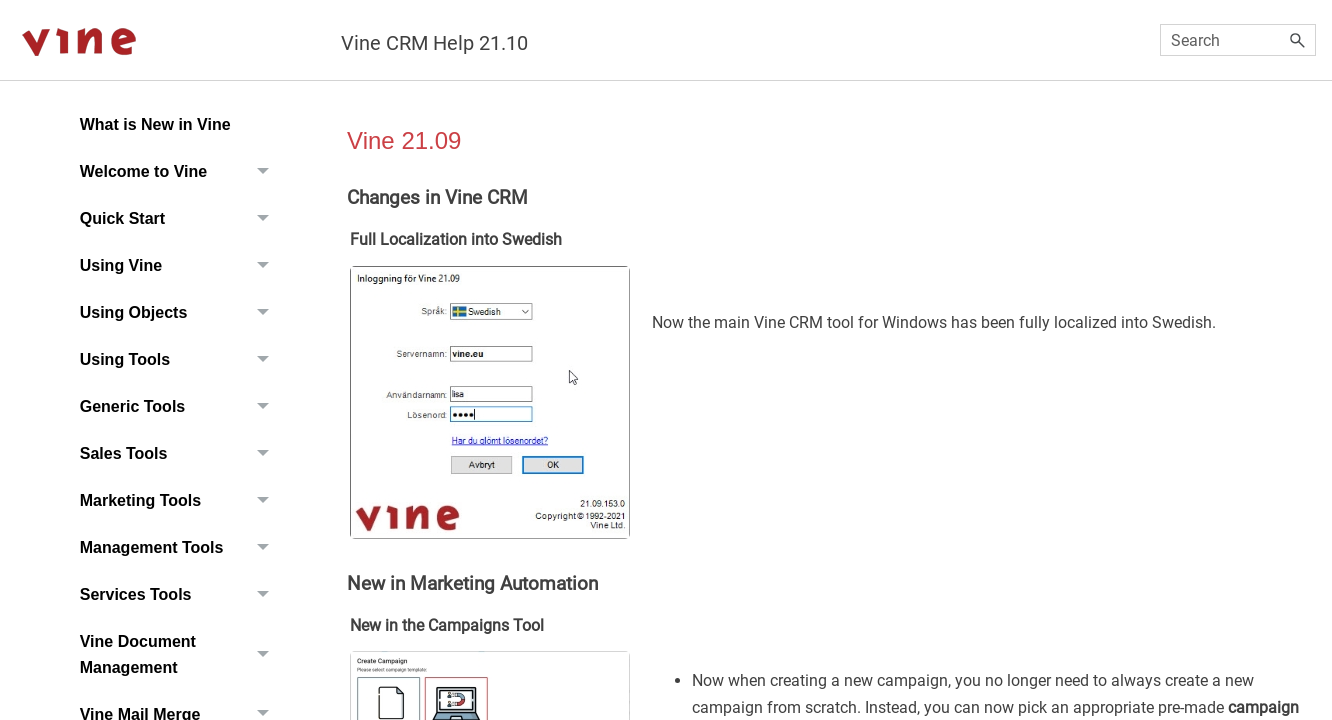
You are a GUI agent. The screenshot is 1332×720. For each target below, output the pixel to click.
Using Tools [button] (180, 359)
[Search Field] (1238, 40)
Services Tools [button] (180, 594)
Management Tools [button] (180, 547)
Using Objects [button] (180, 312)
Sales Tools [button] (180, 453)
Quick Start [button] (180, 218)
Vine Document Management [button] (180, 654)
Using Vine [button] (180, 265)
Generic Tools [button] (180, 406)
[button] (1298, 40)
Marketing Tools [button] (180, 500)
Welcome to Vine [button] (180, 171)
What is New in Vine (155, 124)
